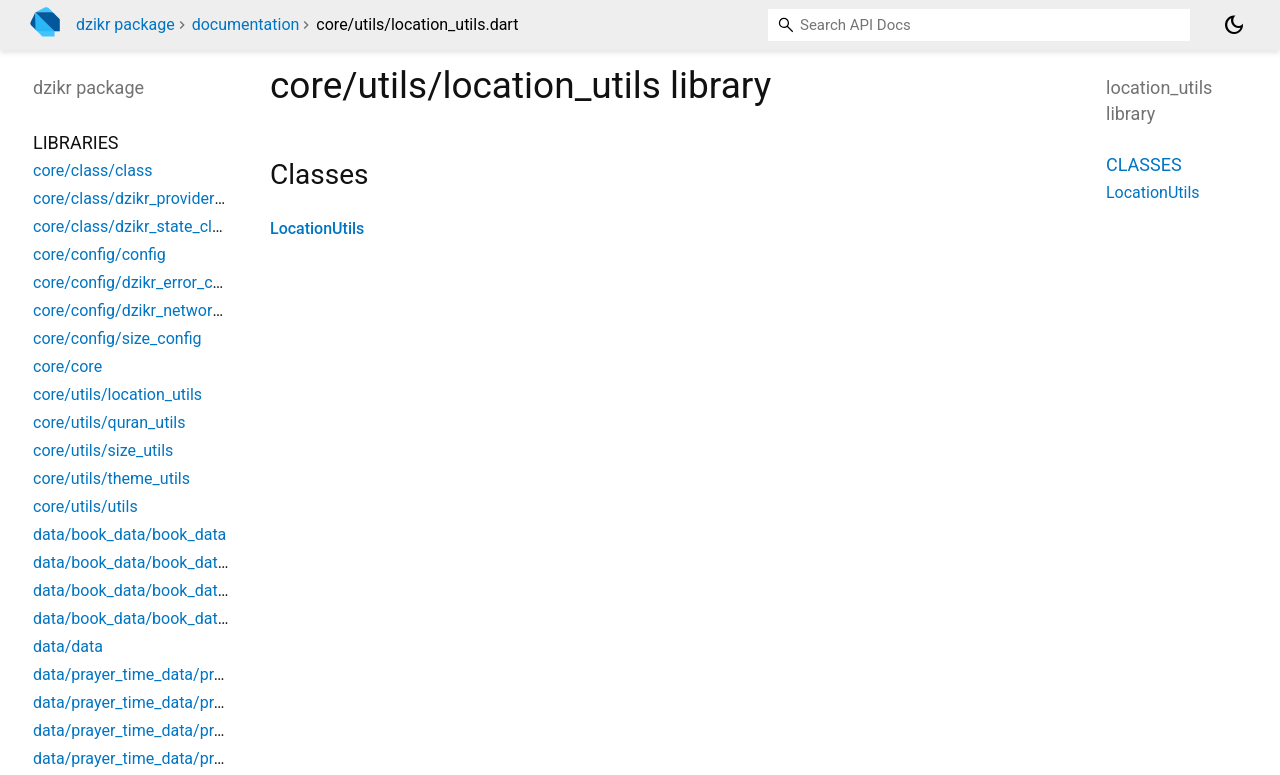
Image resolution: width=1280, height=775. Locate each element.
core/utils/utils (85, 506)
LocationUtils (317, 228)
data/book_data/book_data (129, 534)
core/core (67, 366)
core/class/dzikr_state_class (135, 226)
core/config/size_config (117, 338)
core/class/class (92, 170)
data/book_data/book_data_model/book (176, 562)
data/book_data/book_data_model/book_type (195, 590)
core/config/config (99, 254)
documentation (246, 24)
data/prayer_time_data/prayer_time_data (177, 674)
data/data (68, 646)
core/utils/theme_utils (111, 478)
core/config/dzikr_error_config (140, 282)
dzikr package (125, 24)
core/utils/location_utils (117, 394)
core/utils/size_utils (103, 450)
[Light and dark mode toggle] (1234, 25)
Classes (1144, 164)
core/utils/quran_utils (109, 422)
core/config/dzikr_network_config (152, 310)
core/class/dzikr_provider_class (146, 198)
